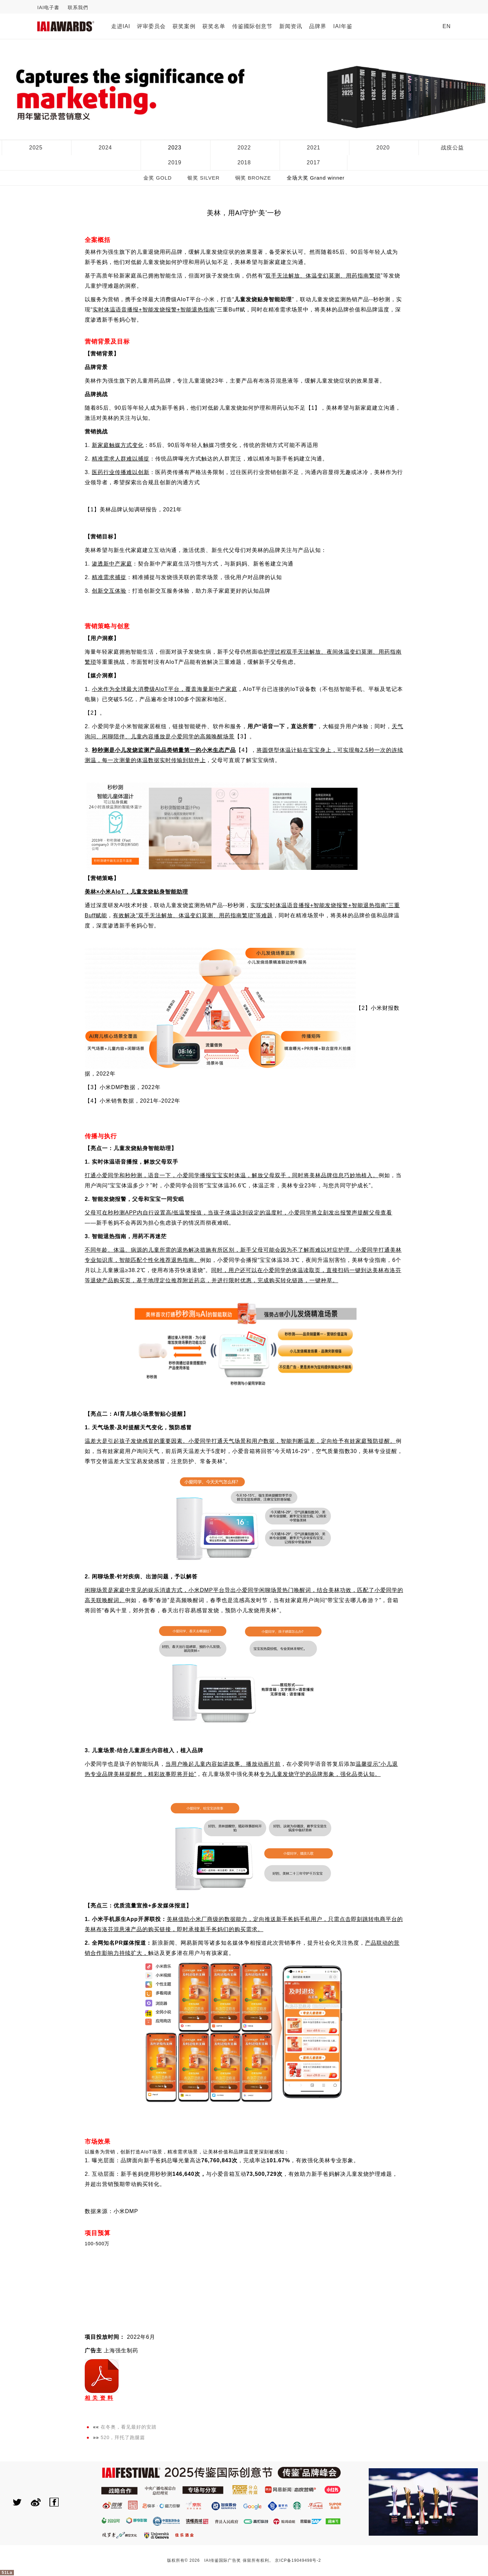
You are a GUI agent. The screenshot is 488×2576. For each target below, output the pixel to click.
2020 (383, 147)
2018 (244, 162)
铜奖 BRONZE (253, 178)
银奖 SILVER (203, 178)
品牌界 (317, 26)
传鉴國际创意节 (252, 26)
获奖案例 (184, 26)
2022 (244, 147)
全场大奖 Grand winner (316, 178)
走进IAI (120, 26)
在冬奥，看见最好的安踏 (129, 2427)
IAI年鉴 (342, 26)
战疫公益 (452, 147)
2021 (314, 147)
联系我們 (78, 7)
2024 (105, 147)
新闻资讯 (290, 26)
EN (447, 26)
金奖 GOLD (157, 178)
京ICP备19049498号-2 (298, 2560)
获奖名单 (213, 26)
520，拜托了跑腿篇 (123, 2437)
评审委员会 (151, 26)
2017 (313, 162)
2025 (36, 147)
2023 (175, 147)
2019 (175, 162)
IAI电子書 (48, 7)
